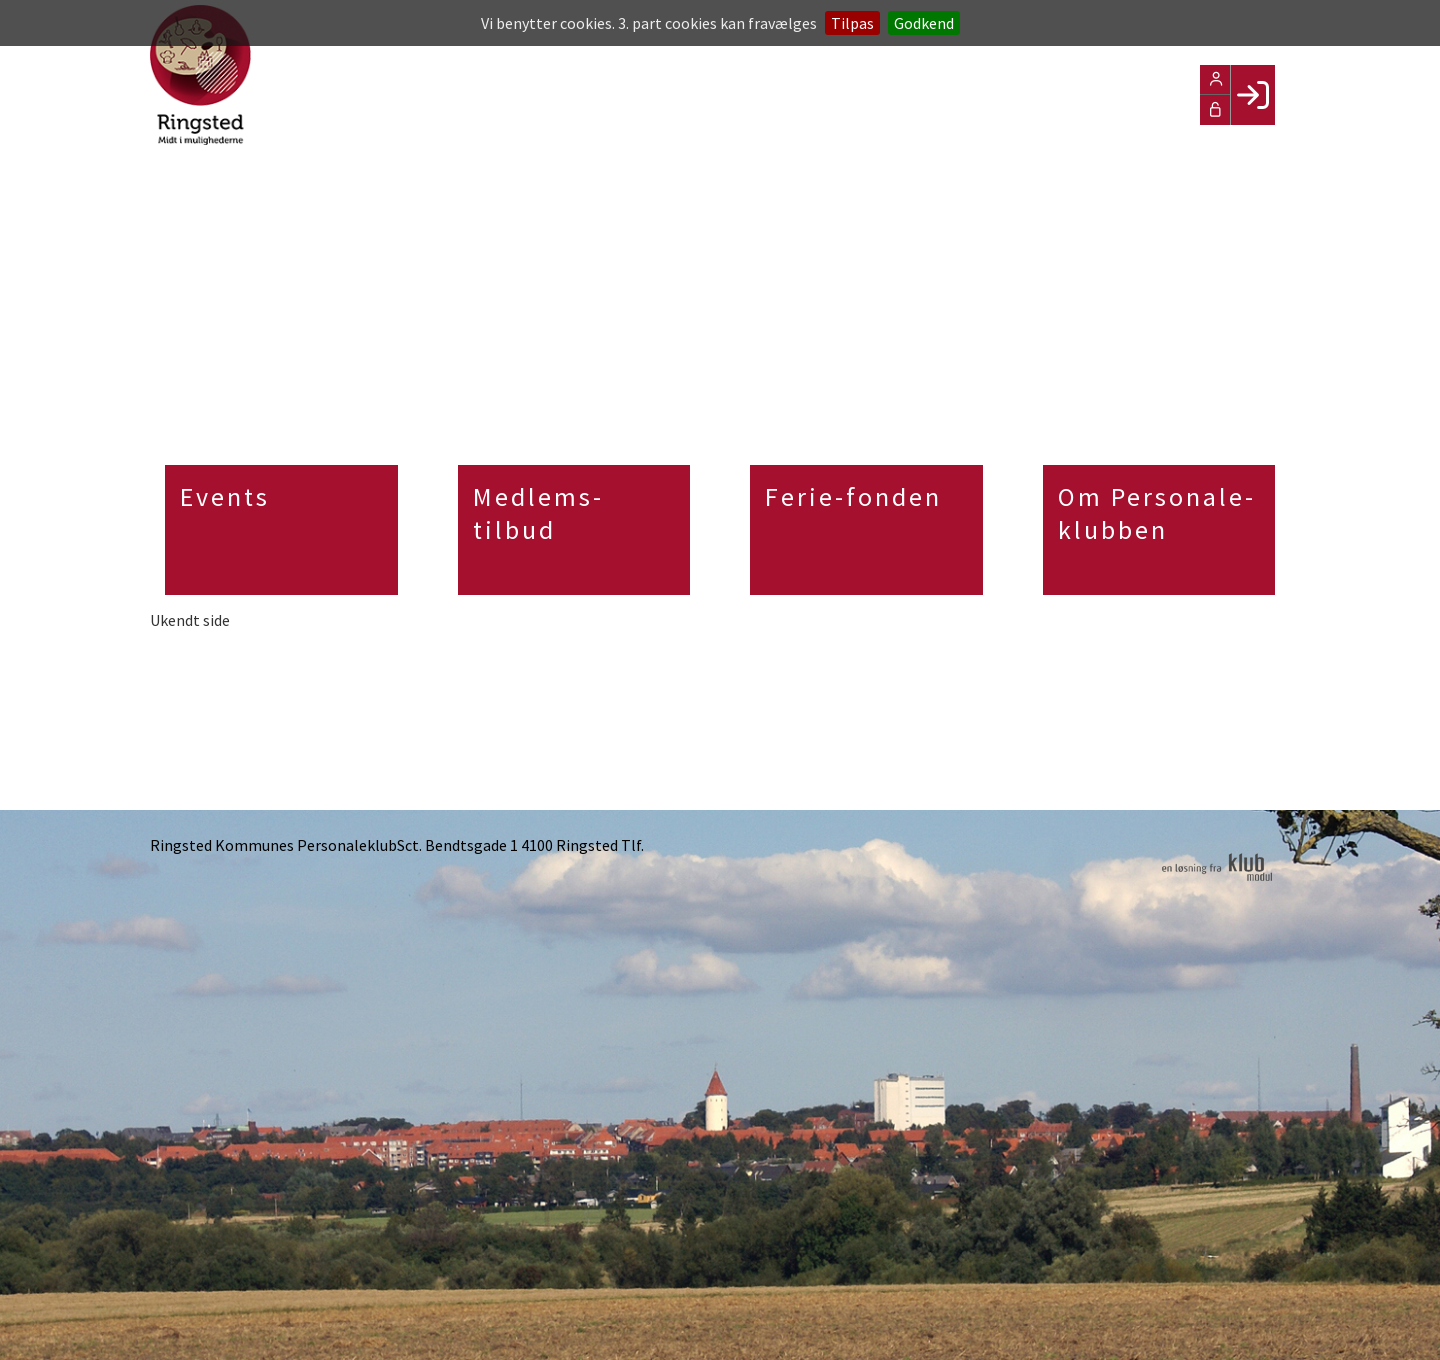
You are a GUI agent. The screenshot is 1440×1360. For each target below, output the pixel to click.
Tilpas (852, 23)
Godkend (924, 23)
